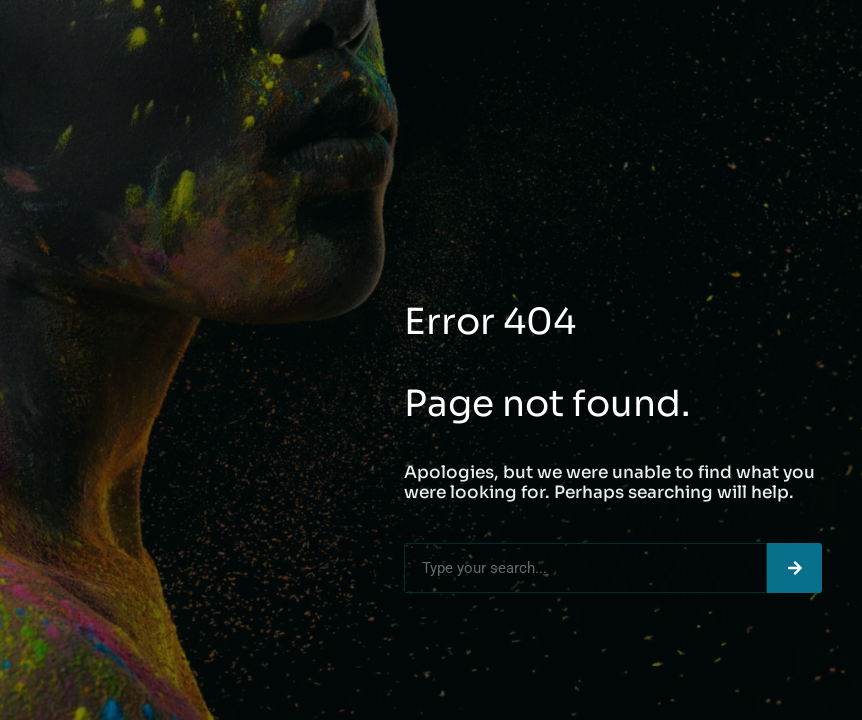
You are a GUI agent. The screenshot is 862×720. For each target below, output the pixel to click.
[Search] (794, 568)
